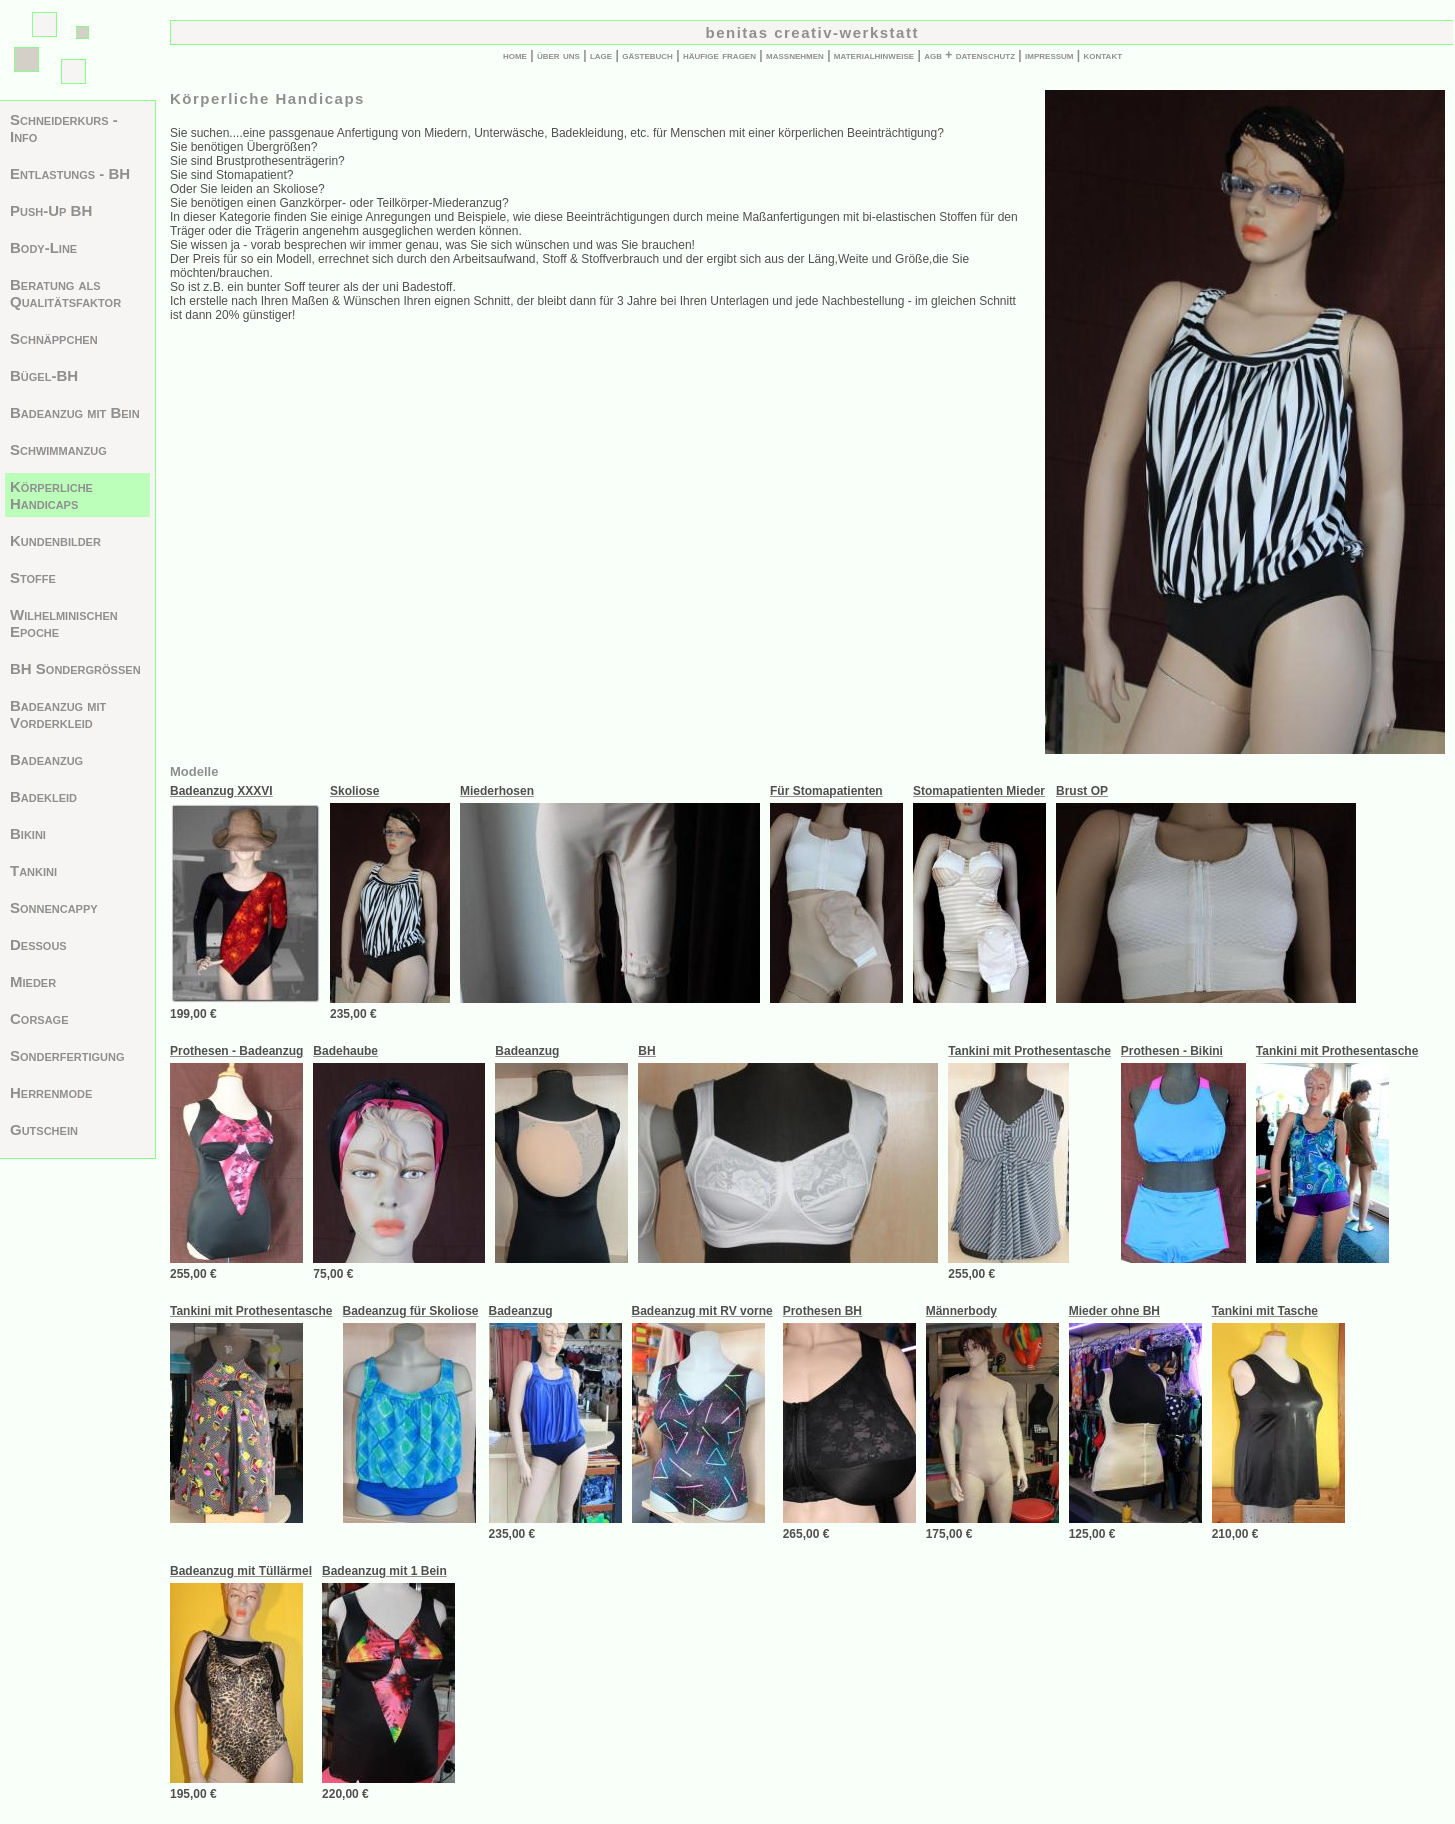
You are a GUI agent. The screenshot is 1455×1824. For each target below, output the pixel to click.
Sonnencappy (54, 907)
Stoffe (33, 577)
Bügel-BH (44, 375)
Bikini (28, 833)
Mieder (33, 981)
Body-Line (43, 247)
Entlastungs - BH (70, 173)
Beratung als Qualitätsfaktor (65, 293)
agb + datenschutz (969, 55)
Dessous (38, 944)
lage (601, 55)
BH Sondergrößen (75, 668)
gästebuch (647, 55)
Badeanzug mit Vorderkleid (58, 714)
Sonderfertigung (67, 1055)
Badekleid (43, 796)
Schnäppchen (54, 338)
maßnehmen (795, 55)
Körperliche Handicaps (51, 495)
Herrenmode (51, 1092)
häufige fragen (719, 55)
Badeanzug (46, 759)
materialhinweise (874, 55)
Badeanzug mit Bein (75, 412)
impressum (1049, 55)
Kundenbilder (55, 540)
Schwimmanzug (58, 449)
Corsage (39, 1018)
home (515, 55)
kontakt (1103, 55)
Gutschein (44, 1129)
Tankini (33, 870)
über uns (558, 55)
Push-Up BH (51, 210)
